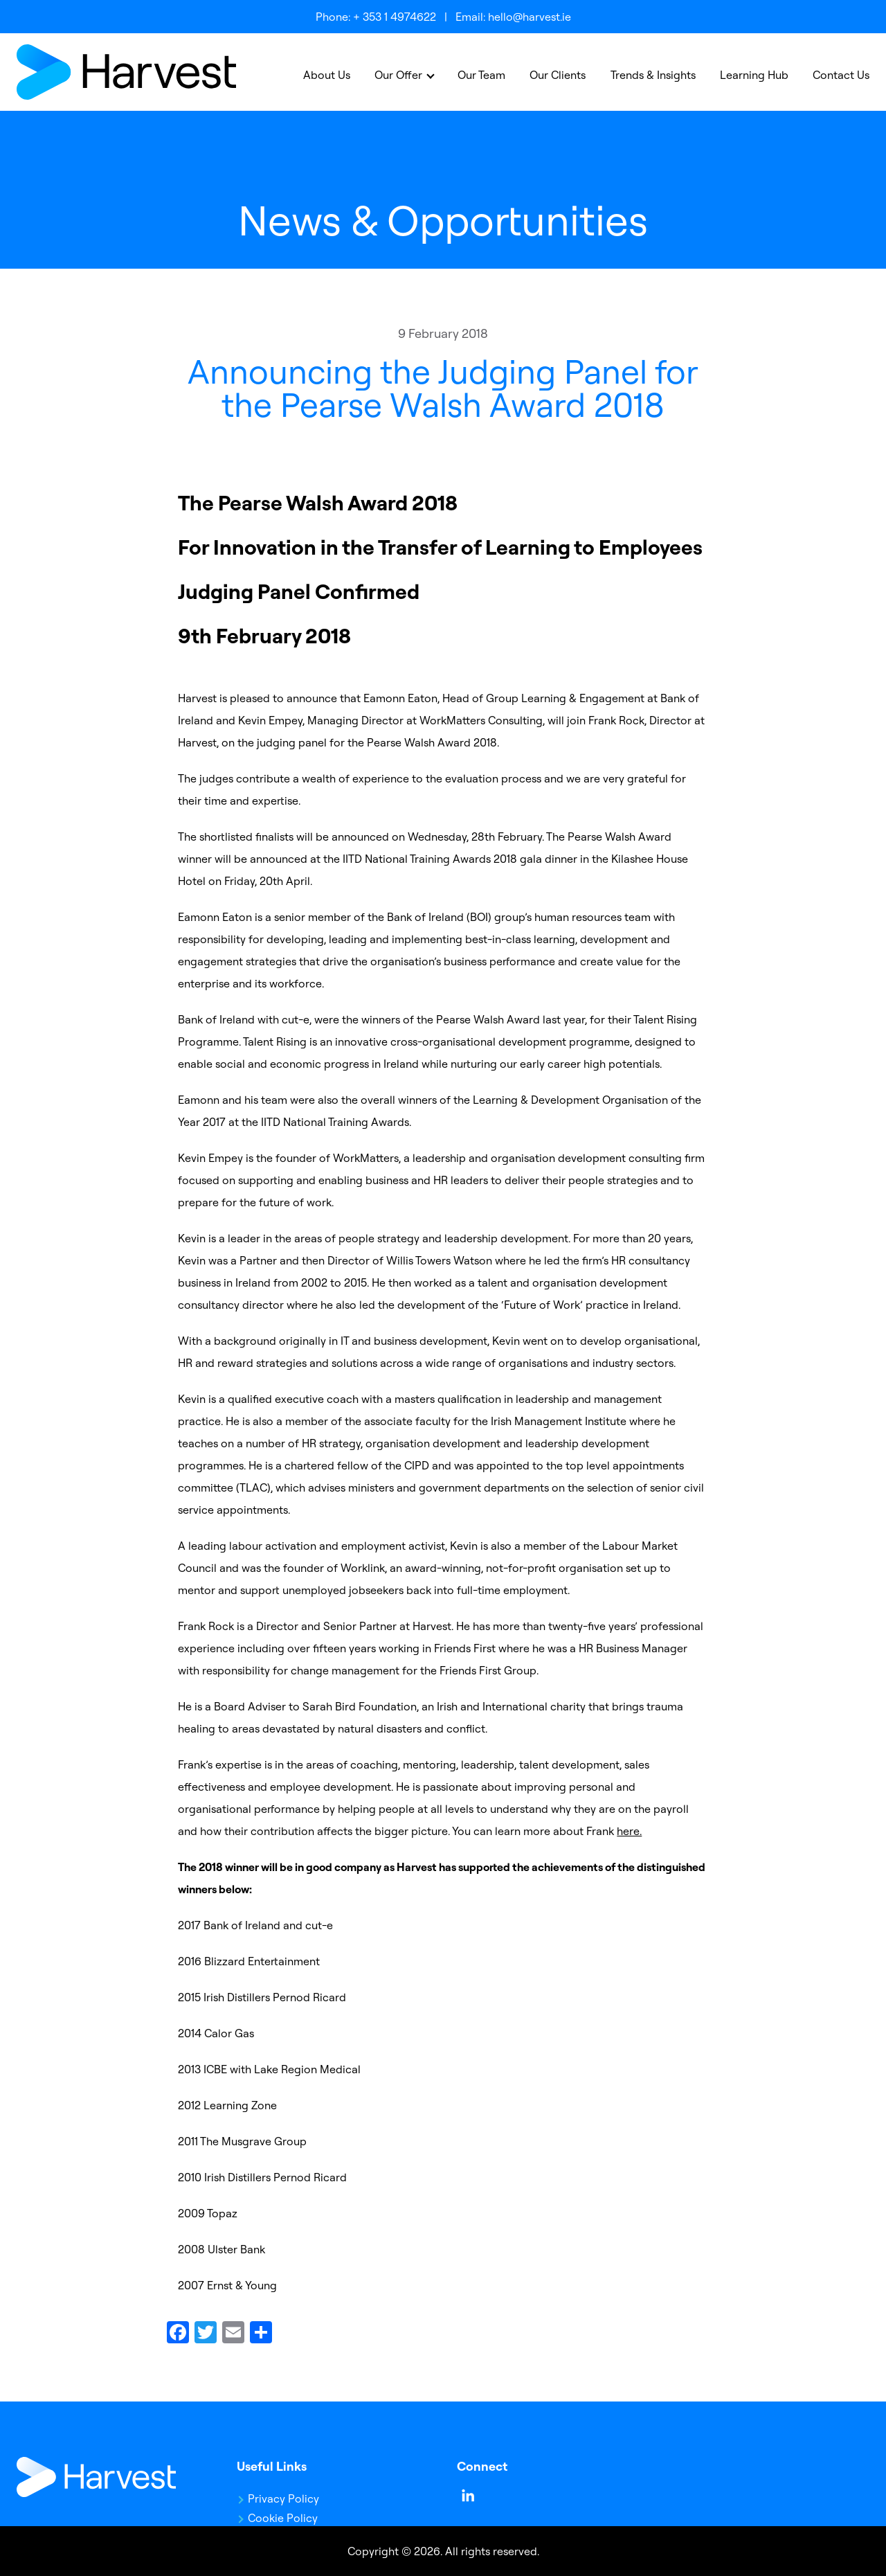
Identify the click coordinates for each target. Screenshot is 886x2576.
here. (629, 1831)
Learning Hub (754, 75)
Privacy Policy (283, 2498)
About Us (326, 75)
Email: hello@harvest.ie (513, 17)
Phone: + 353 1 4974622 (376, 17)
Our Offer (398, 75)
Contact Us (841, 75)
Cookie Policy (283, 2518)
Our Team (481, 75)
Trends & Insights (653, 75)
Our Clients (558, 75)
